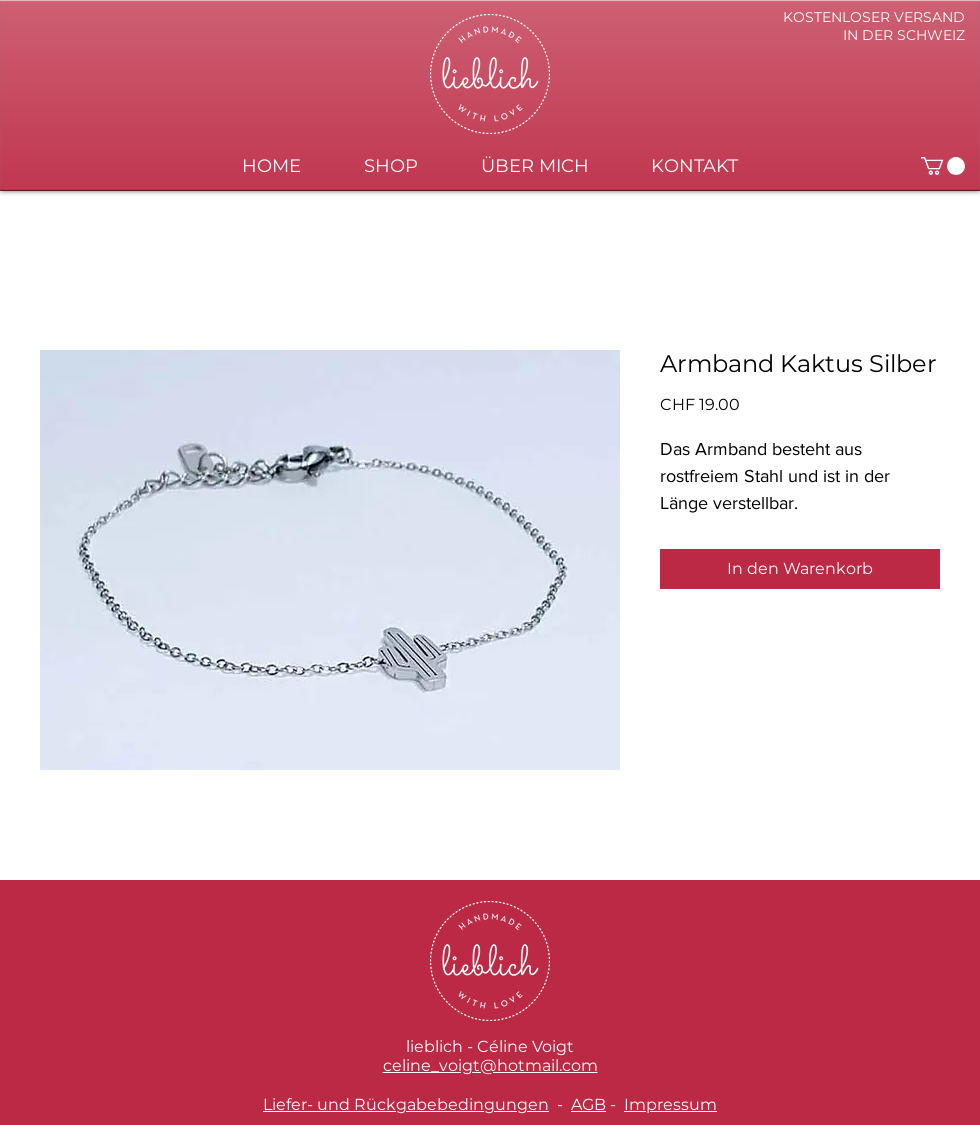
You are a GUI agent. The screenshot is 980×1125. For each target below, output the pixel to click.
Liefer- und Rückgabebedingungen (406, 1104)
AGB (588, 1104)
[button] (943, 166)
